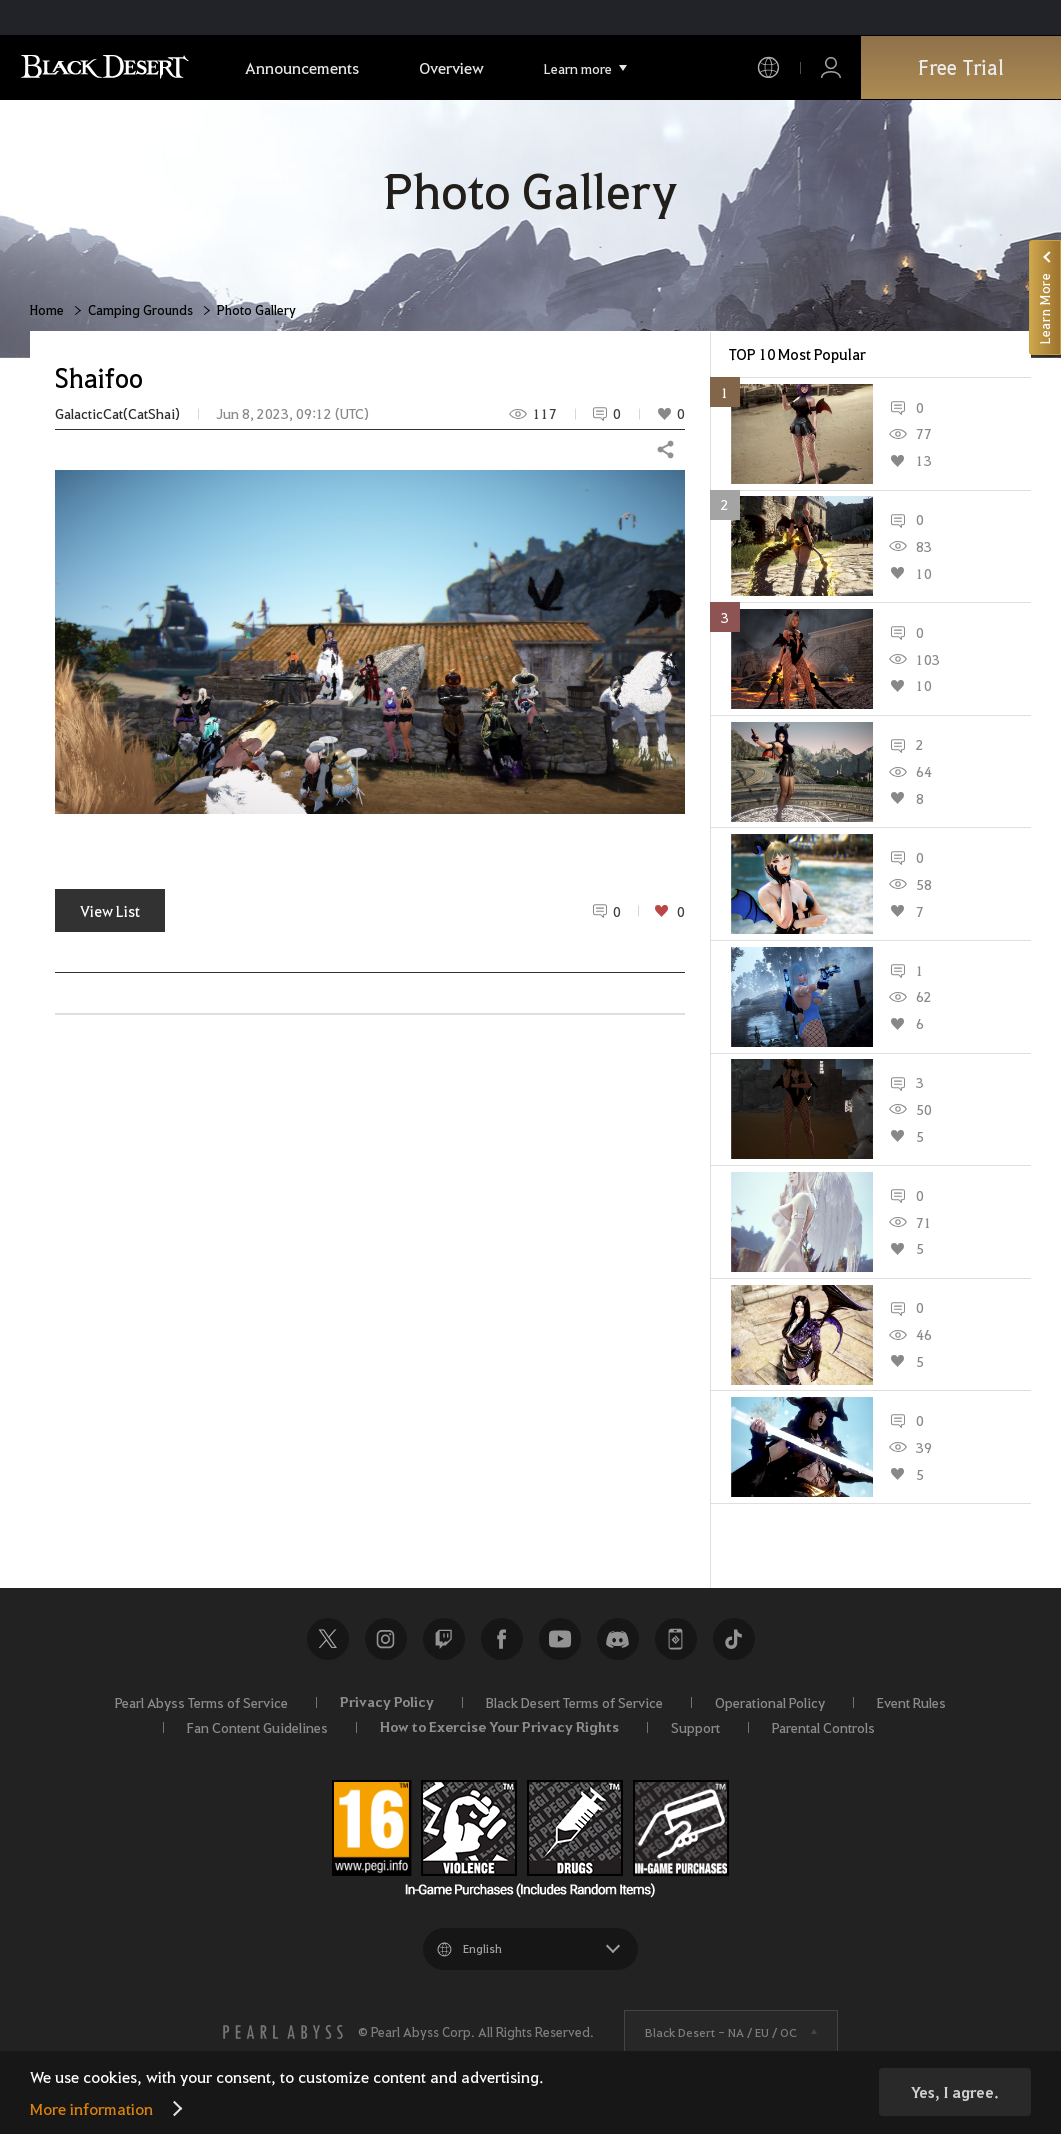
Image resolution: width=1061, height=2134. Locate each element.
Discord (618, 1639)
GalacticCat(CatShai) (117, 413)
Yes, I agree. (955, 2092)
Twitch (444, 1639)
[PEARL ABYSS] (283, 2032)
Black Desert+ (676, 1639)
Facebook (502, 1639)
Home (47, 309)
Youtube (560, 1639)
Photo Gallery (256, 309)
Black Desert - (721, 2032)
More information (91, 2108)
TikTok (734, 1639)
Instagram (386, 1639)
